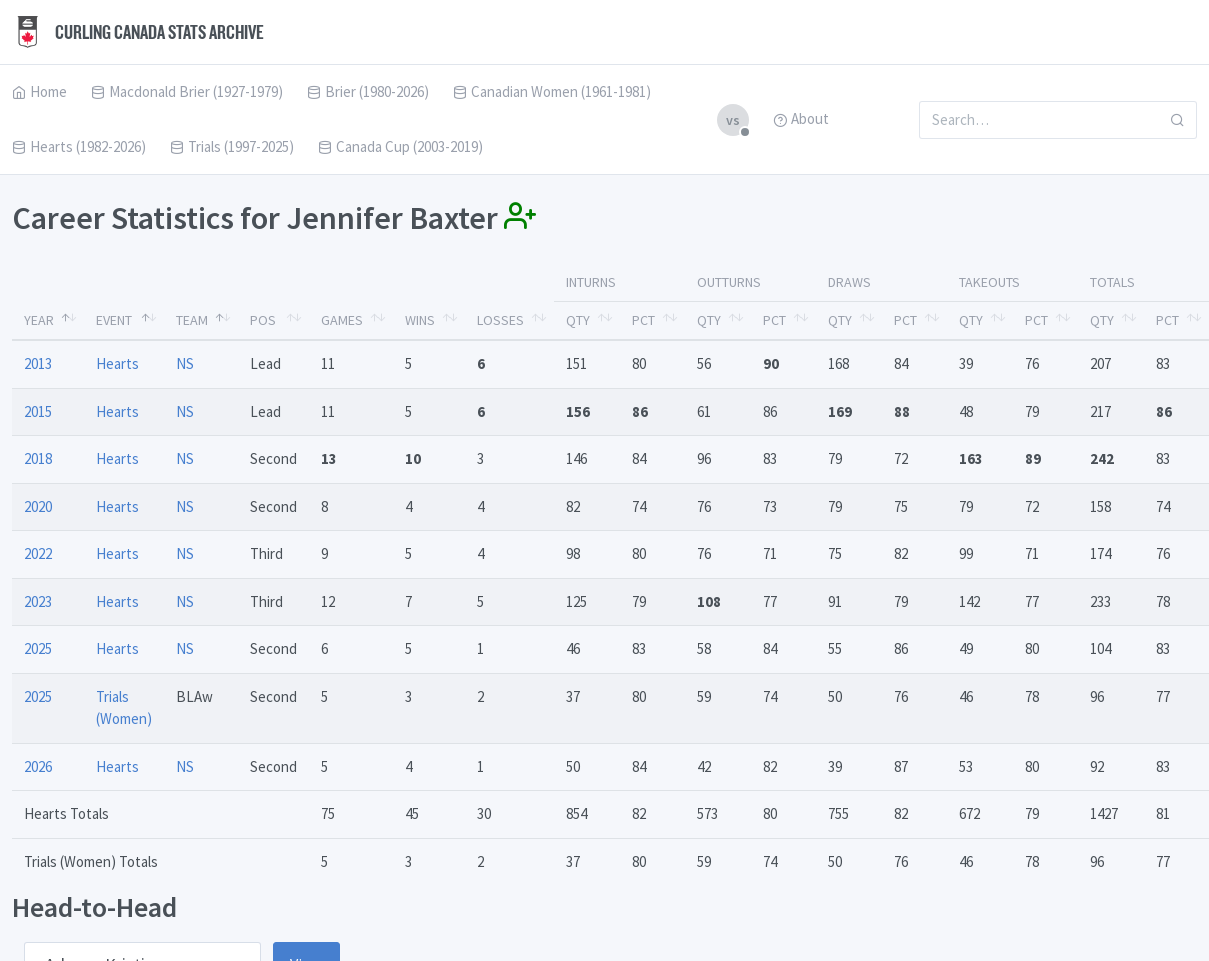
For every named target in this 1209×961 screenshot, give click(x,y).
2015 (38, 411)
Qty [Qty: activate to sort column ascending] (578, 320)
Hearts (117, 363)
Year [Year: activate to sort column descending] (39, 320)
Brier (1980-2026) (368, 91)
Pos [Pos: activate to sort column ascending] (263, 320)
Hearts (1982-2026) (79, 146)
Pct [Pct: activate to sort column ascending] (643, 320)
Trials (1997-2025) (232, 146)
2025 (38, 648)
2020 (38, 506)
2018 (38, 458)
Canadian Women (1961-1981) (552, 91)
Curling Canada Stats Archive (138, 32)
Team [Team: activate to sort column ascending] (192, 320)
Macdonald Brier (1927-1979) (187, 91)
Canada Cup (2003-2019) (400, 146)
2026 (38, 766)
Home (39, 91)
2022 (38, 553)
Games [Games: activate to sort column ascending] (342, 320)
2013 (38, 363)
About (801, 118)
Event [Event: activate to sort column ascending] (114, 320)
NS (185, 363)
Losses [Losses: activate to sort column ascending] (500, 320)
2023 (38, 601)
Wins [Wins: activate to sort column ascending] (420, 320)
